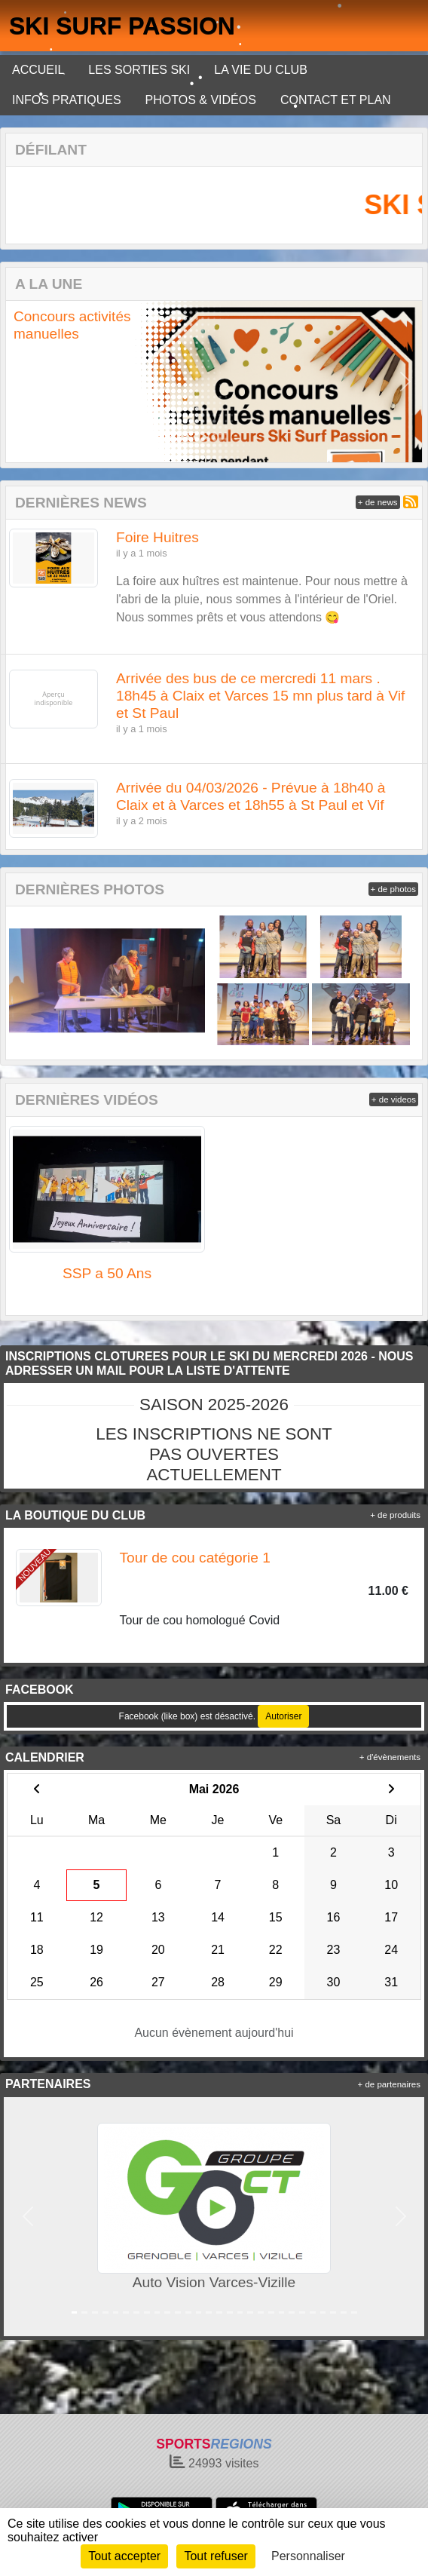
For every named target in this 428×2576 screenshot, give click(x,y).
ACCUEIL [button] (38, 69)
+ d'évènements (389, 1757)
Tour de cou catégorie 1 (195, 1558)
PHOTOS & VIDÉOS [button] (200, 100)
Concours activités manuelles (72, 325)
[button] (22, 381)
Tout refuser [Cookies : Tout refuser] (215, 2556)
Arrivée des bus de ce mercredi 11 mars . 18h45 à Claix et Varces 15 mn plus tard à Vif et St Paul (260, 695)
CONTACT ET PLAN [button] (335, 100)
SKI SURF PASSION (122, 25)
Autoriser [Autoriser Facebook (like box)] (283, 1716)
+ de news (378, 502)
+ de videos (393, 1099)
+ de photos (393, 889)
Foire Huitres (157, 537)
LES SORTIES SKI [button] (139, 69)
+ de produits (395, 1515)
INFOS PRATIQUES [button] (66, 100)
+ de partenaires (389, 2084)
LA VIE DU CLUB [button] (260, 69)
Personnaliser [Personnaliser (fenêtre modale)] (308, 2556)
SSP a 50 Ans (107, 1273)
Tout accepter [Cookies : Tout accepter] (124, 2556)
